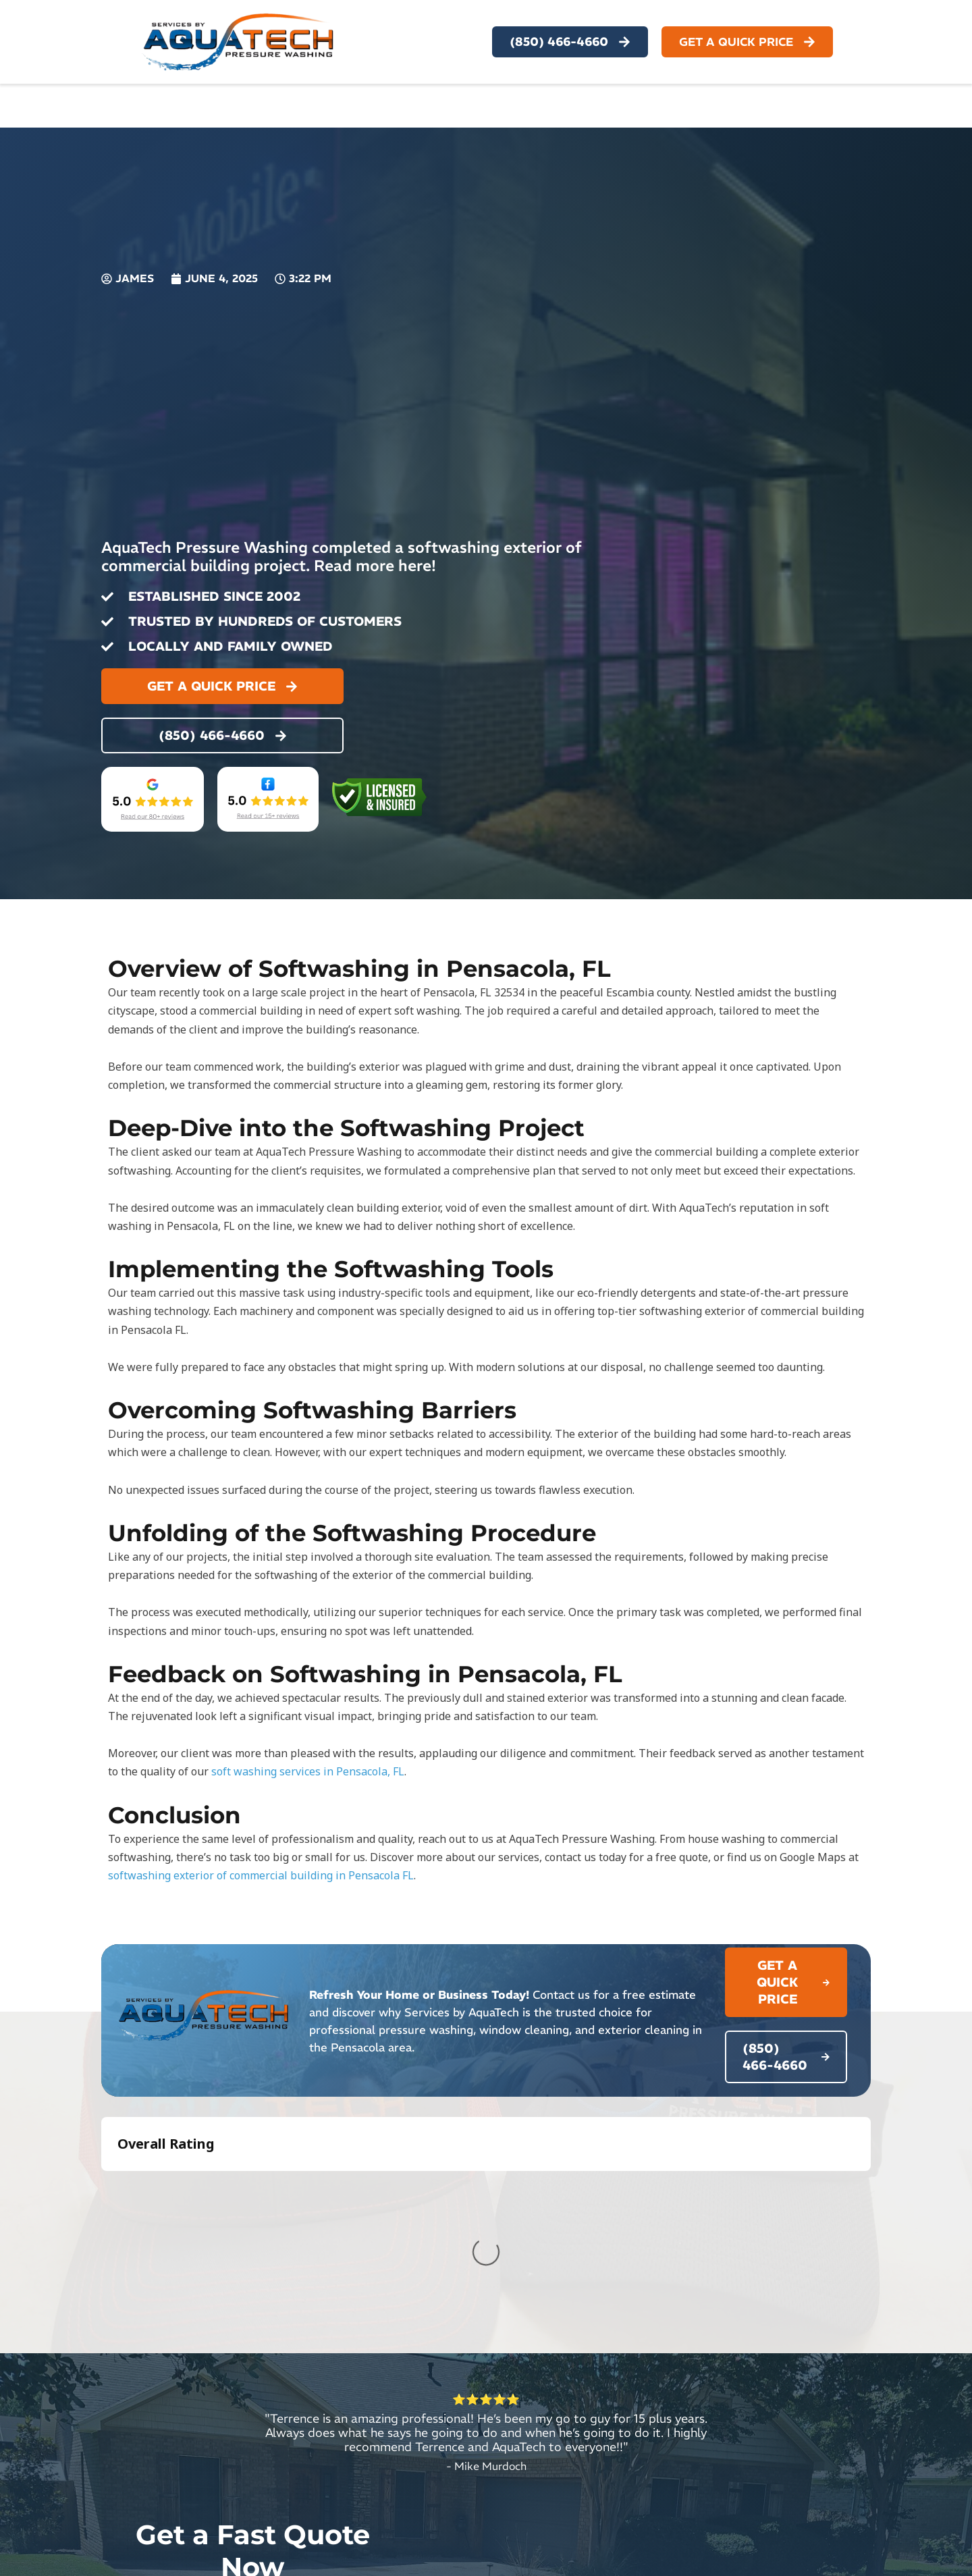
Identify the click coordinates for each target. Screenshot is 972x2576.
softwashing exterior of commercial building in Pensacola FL (261, 1875)
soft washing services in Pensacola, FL (307, 1771)
